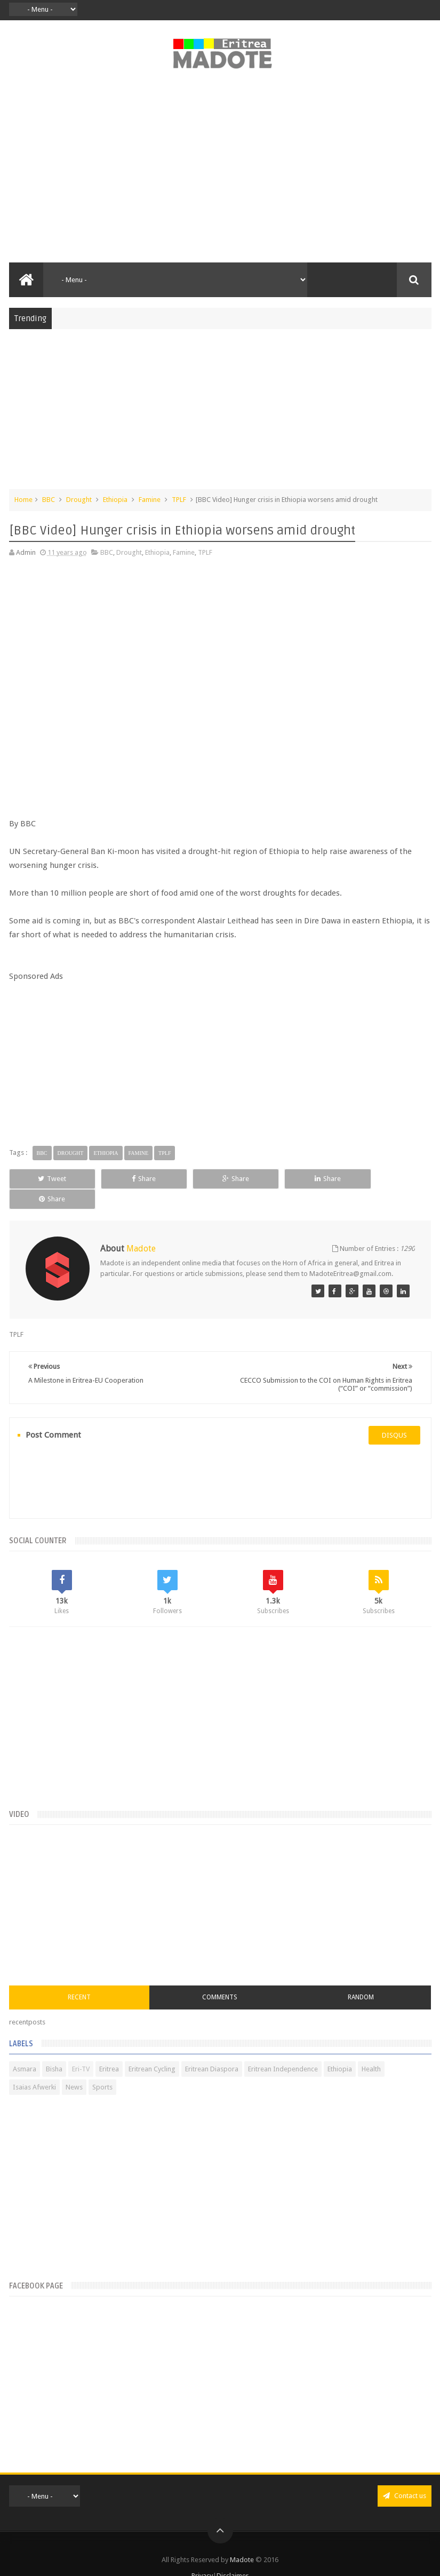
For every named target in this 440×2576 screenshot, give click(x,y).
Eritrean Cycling (152, 2049)
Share (134, 1179)
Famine (150, 500)
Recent (79, 1977)
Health (371, 2049)
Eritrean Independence (283, 2049)
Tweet (49, 1179)
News (74, 2067)
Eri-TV (81, 2049)
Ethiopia (115, 500)
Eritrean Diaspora (211, 2049)
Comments (219, 1977)
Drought (79, 500)
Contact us (404, 2476)
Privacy (202, 2556)
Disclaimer (233, 2556)
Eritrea (109, 2049)
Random (361, 1977)
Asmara (24, 2049)
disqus (394, 1415)
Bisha (54, 2049)
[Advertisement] (220, 171)
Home (23, 500)
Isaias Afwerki (34, 2067)
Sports (102, 2067)
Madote (242, 2540)
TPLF (179, 500)
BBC (48, 500)
